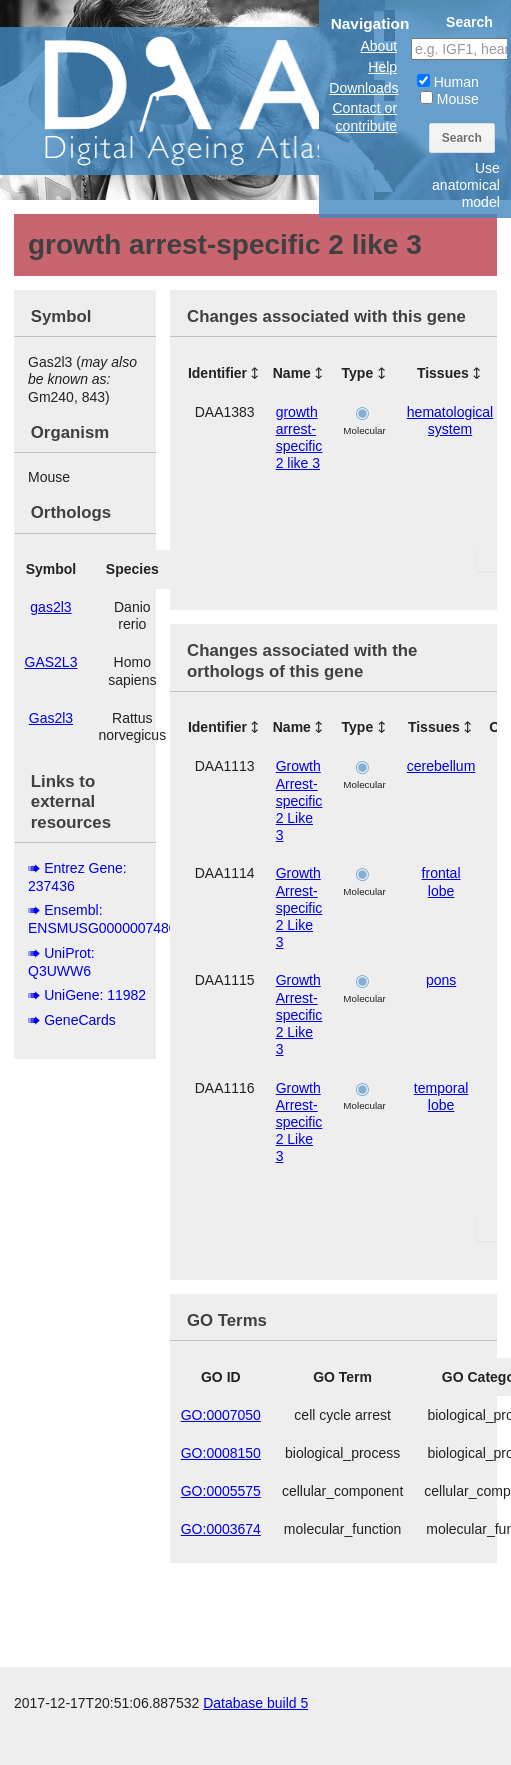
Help (382, 67)
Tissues (443, 373)
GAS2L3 (51, 662)
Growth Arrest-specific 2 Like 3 (299, 800)
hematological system (450, 420)
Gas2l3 (51, 718)
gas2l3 (50, 607)
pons (441, 980)
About (378, 46)
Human (448, 82)
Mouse (449, 99)
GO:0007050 (221, 1415)
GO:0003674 (221, 1529)
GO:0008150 (221, 1453)
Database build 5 (255, 1703)
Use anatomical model (466, 185)
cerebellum (441, 766)
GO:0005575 (221, 1491)
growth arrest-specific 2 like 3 (299, 438)
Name (292, 373)
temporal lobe (441, 1096)
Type (358, 373)
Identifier (217, 373)
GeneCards (80, 1020)
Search (462, 138)
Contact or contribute (364, 116)
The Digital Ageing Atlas (200, 100)
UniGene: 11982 (95, 995)
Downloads (363, 88)
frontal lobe (441, 881)
